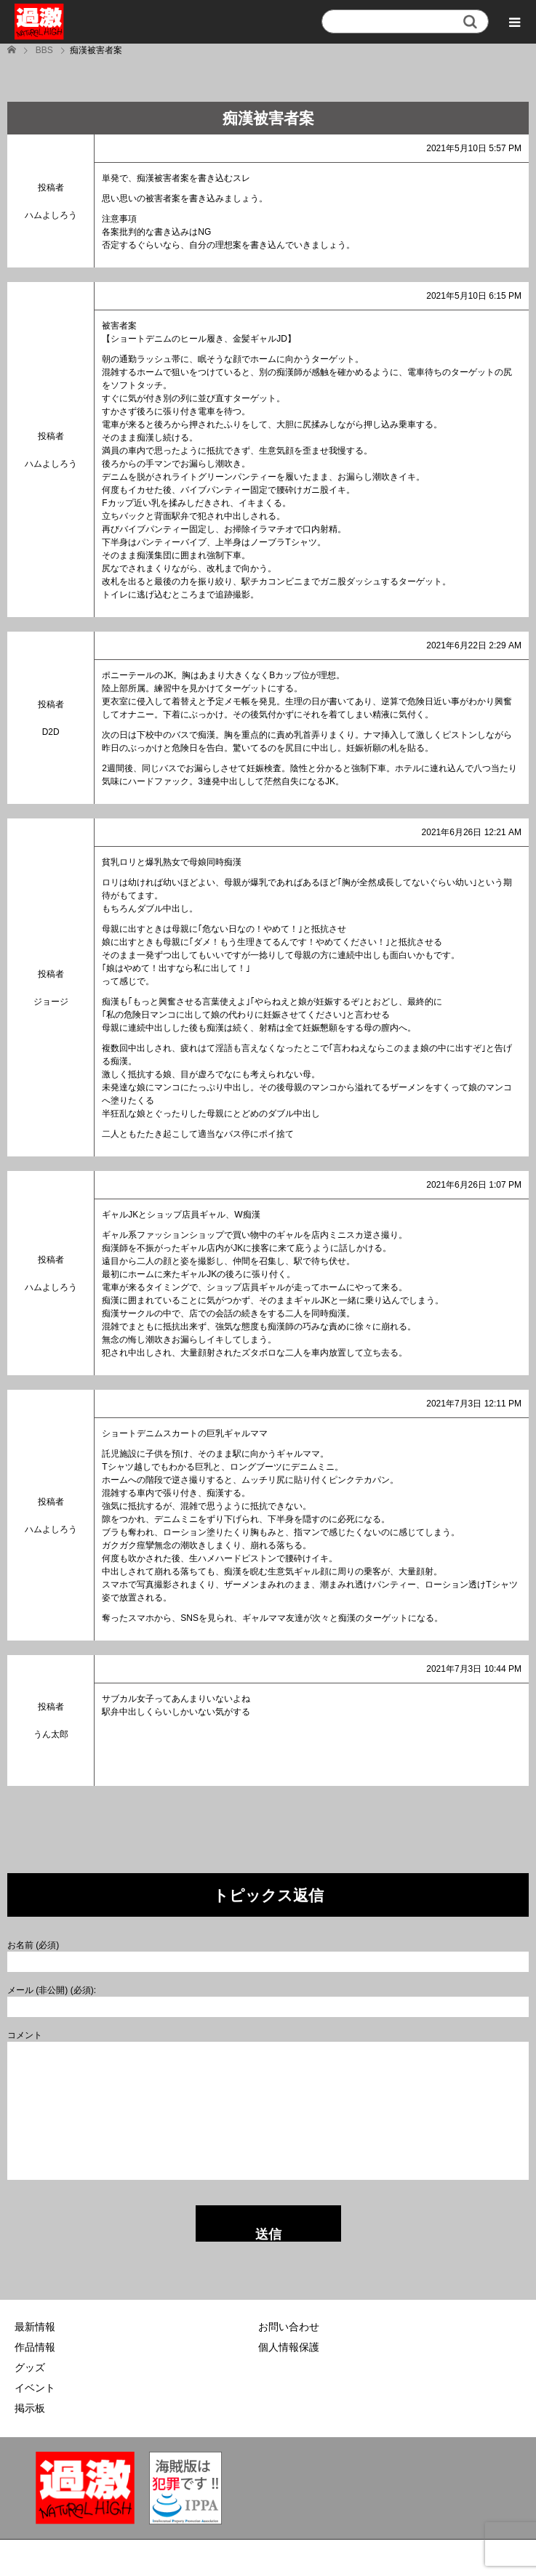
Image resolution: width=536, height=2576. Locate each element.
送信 (268, 2234)
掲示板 (30, 2408)
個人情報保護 (288, 2347)
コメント (24, 2035)
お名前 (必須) (33, 1945)
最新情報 (35, 2327)
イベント (35, 2388)
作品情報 (35, 2347)
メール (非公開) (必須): (51, 1990)
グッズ (30, 2367)
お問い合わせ (288, 2327)
